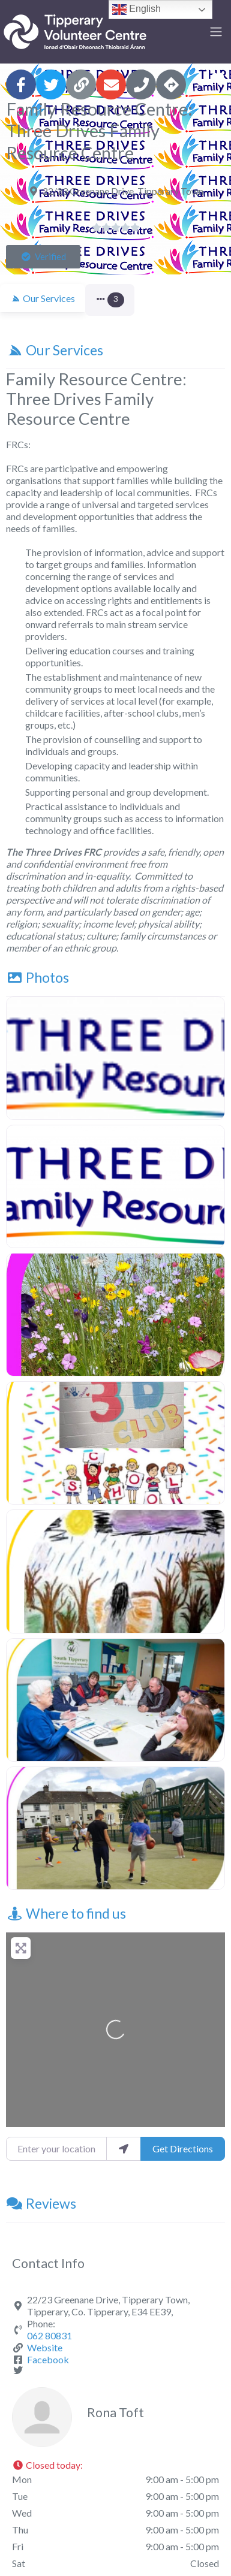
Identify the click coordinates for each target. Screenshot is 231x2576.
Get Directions (182, 2148)
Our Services (54, 350)
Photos (37, 977)
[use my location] (123, 2149)
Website (44, 2347)
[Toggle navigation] (216, 31)
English (136, 9)
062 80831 (49, 2335)
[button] (43, 256)
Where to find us (66, 1913)
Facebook (48, 2359)
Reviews (41, 2203)
